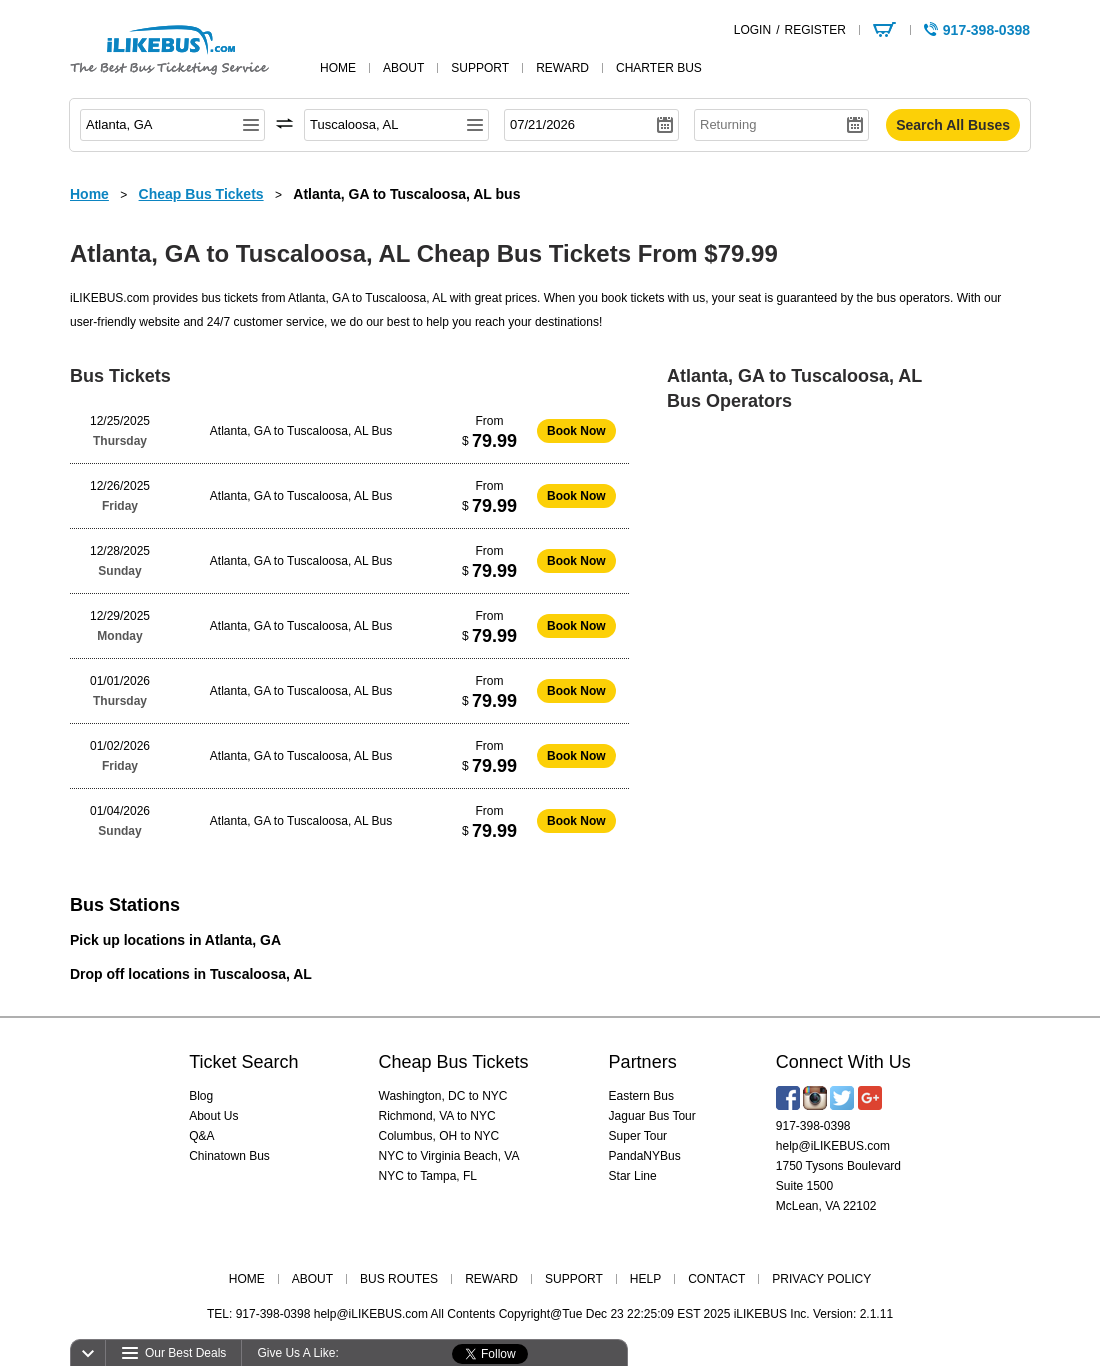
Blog (201, 1096)
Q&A (201, 1136)
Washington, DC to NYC (443, 1096)
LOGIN (752, 30)
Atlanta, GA (243, 940)
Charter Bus (659, 68)
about (403, 68)
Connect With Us (843, 1062)
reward (562, 68)
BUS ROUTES (399, 1279)
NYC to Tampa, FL (428, 1176)
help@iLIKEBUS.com (833, 1146)
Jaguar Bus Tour (652, 1116)
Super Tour (638, 1136)
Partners (643, 1062)
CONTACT (716, 1279)
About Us (213, 1116)
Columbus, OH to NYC (439, 1136)
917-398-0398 (813, 1126)
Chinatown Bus (229, 1156)
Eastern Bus (641, 1096)
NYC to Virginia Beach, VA (449, 1156)
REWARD (491, 1279)
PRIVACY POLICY (821, 1279)
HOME (247, 1279)
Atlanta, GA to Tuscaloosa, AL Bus (301, 431)
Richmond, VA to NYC (437, 1116)
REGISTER (814, 30)
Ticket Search (243, 1062)
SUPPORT (574, 1279)
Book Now (576, 431)
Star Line (633, 1176)
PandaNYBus (645, 1156)
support (480, 68)
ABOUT (312, 1279)
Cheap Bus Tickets (454, 1062)
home (338, 68)
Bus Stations (125, 905)
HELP (645, 1279)
